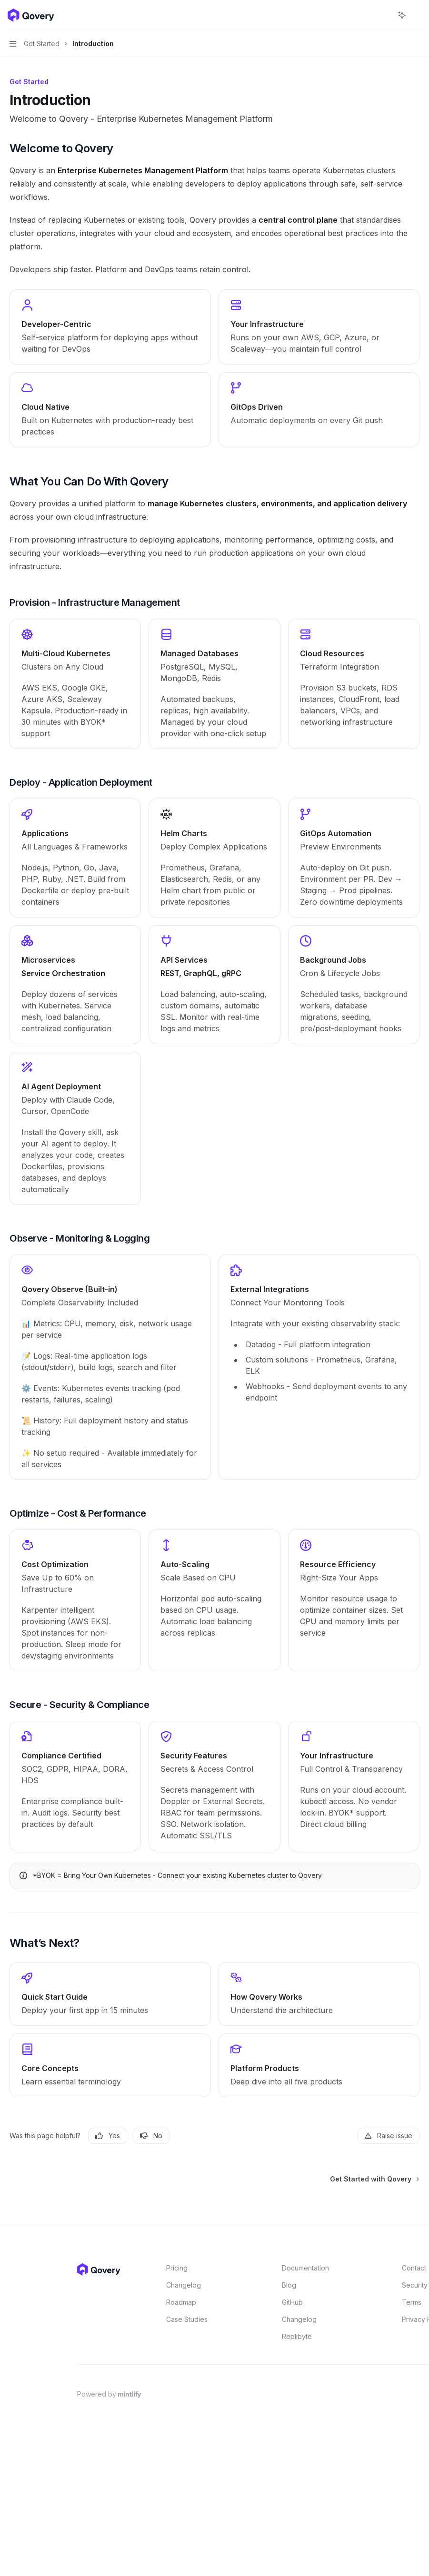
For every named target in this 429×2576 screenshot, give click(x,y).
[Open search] (384, 15)
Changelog (183, 2285)
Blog (289, 2285)
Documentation (305, 2268)
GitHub (292, 2302)
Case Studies (187, 2319)
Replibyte (297, 2336)
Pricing (177, 2268)
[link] (75, 684)
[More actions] (416, 15)
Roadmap (181, 2302)
